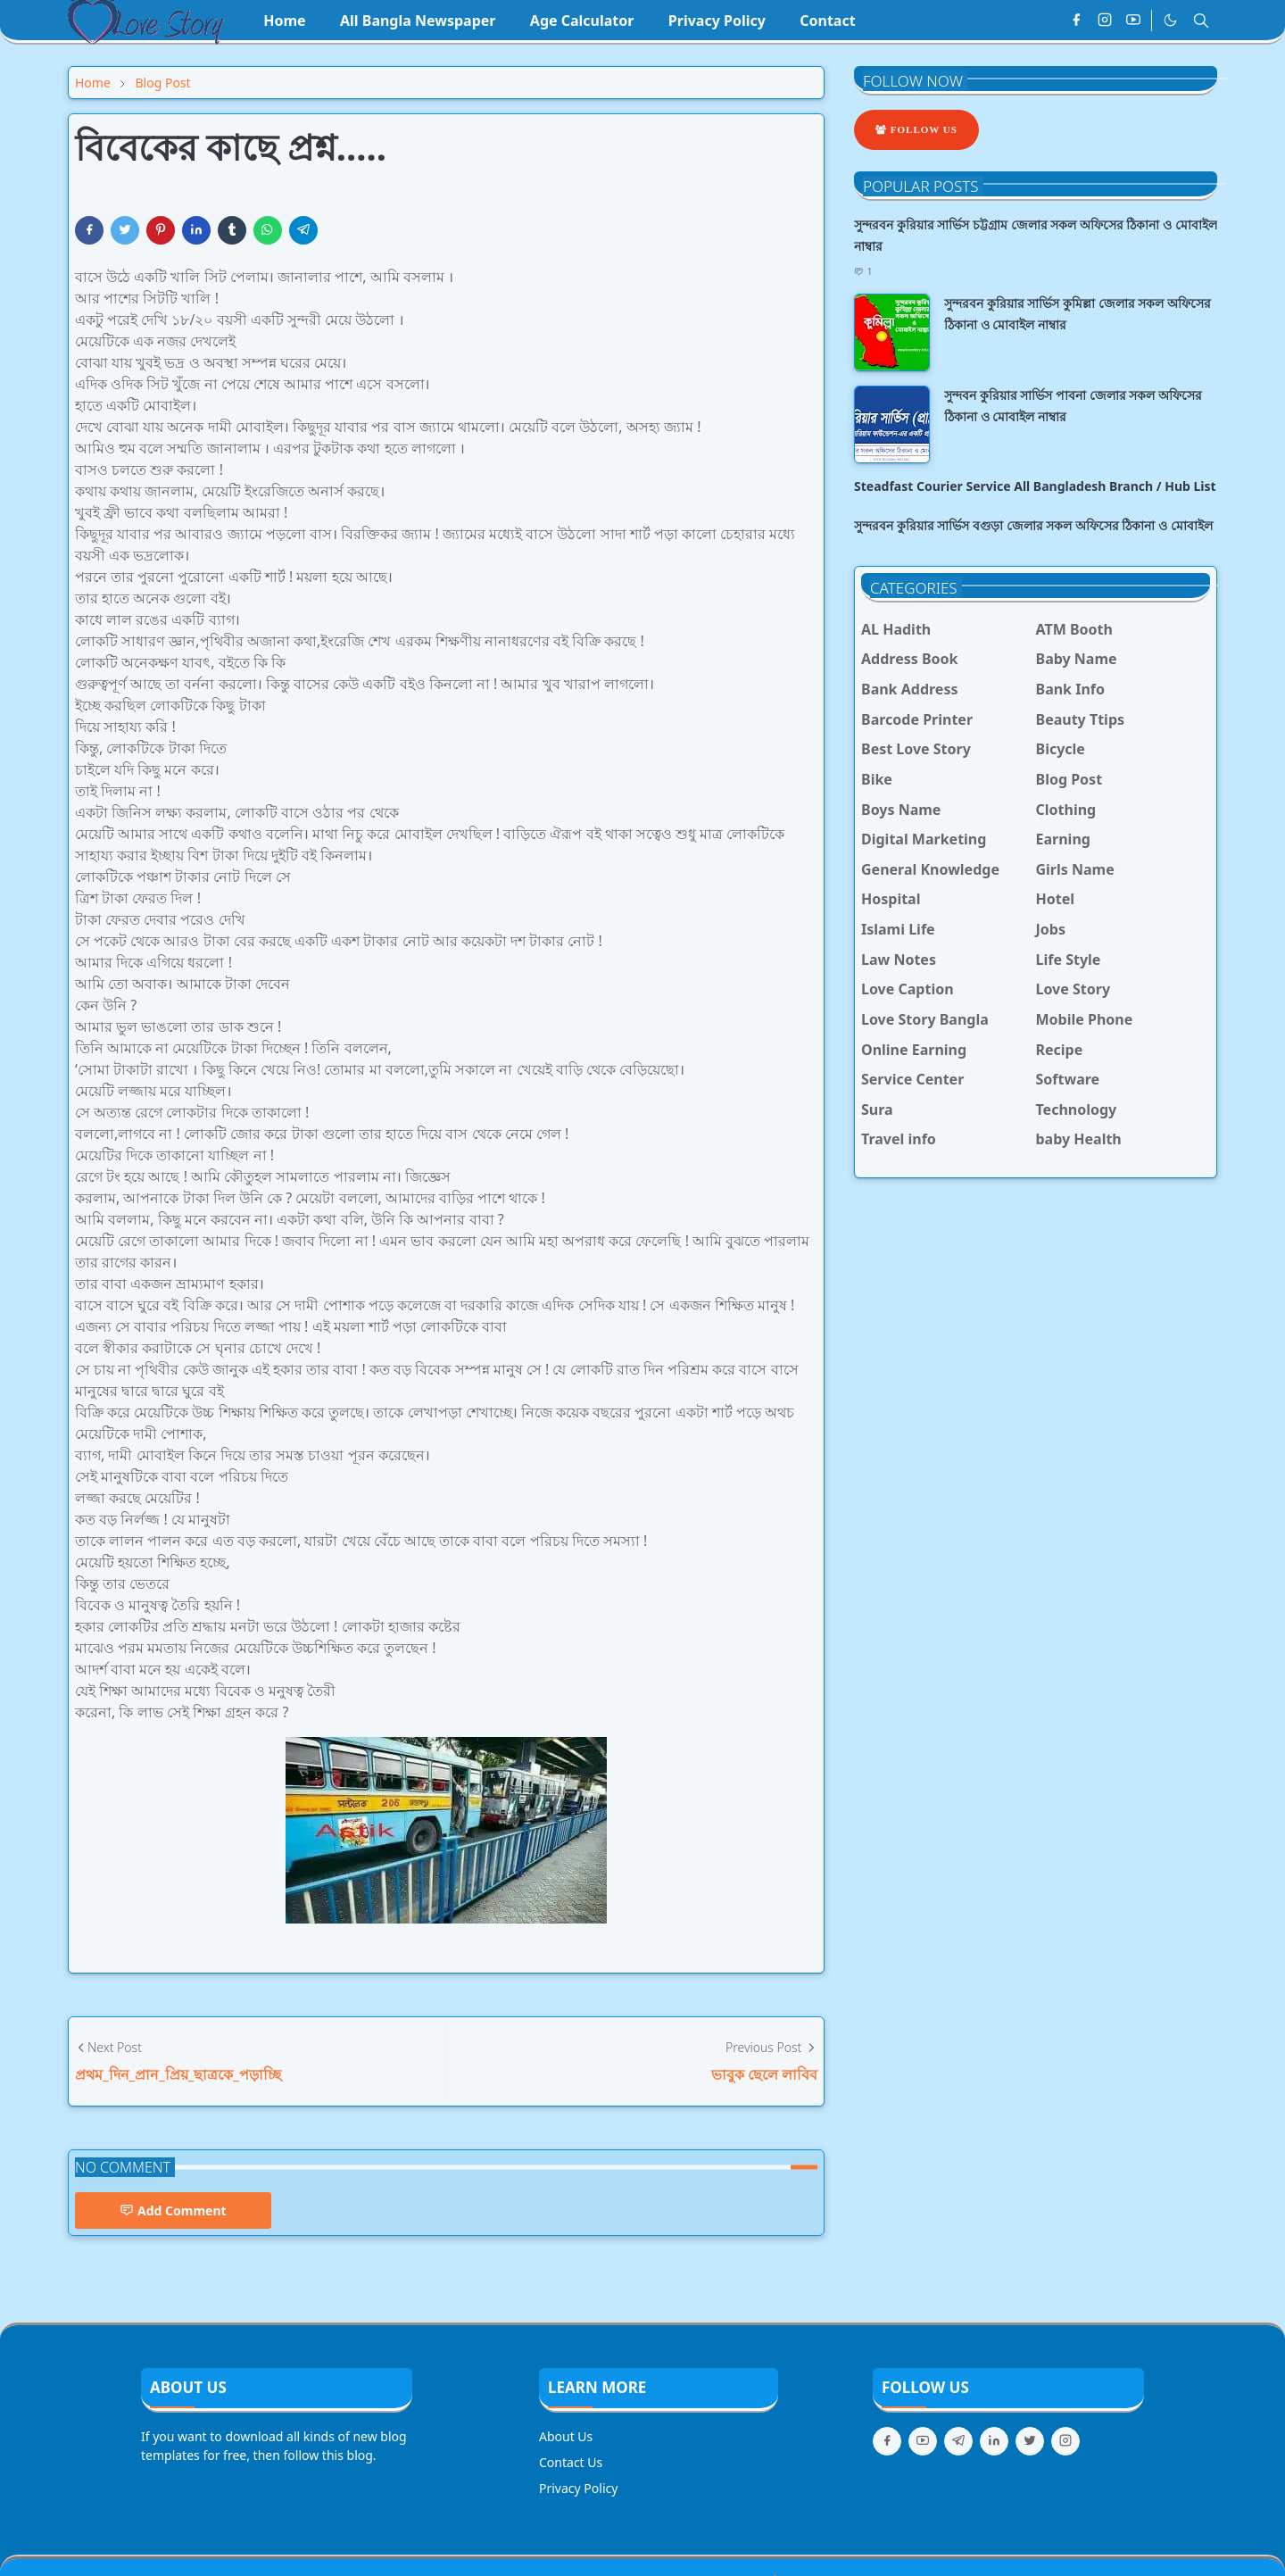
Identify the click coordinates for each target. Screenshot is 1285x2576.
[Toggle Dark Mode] (1170, 20)
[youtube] (1133, 20)
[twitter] (1030, 2441)
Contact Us (570, 2462)
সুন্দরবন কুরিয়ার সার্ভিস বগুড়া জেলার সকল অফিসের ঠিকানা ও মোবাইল (1033, 525)
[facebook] (1076, 20)
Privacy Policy (578, 2488)
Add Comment (173, 2210)
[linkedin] (994, 2441)
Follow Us (916, 129)
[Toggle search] (1201, 20)
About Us (566, 2436)
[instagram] (1104, 20)
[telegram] (958, 2441)
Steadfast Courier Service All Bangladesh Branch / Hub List (1035, 486)
